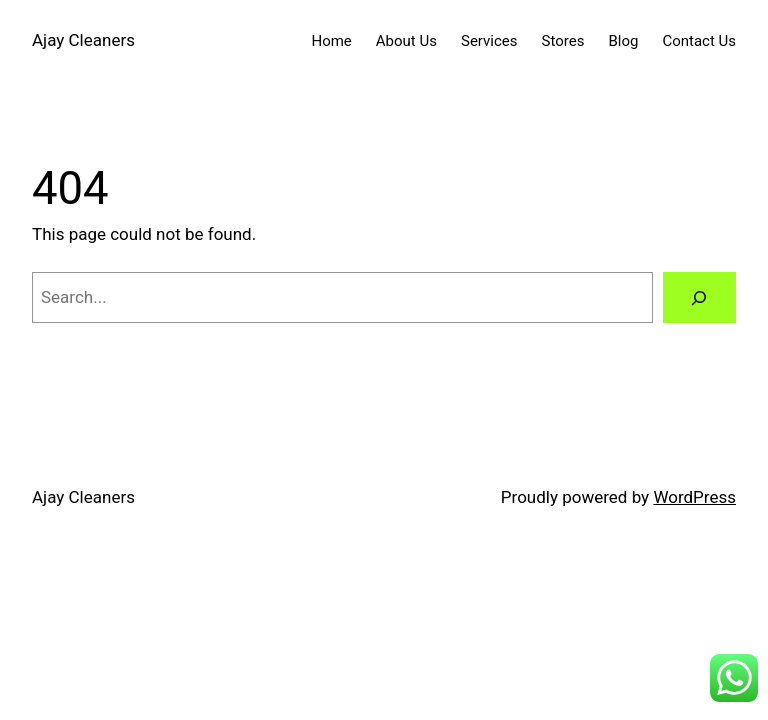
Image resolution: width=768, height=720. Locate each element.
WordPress (694, 497)
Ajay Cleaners (83, 40)
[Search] (699, 297)
